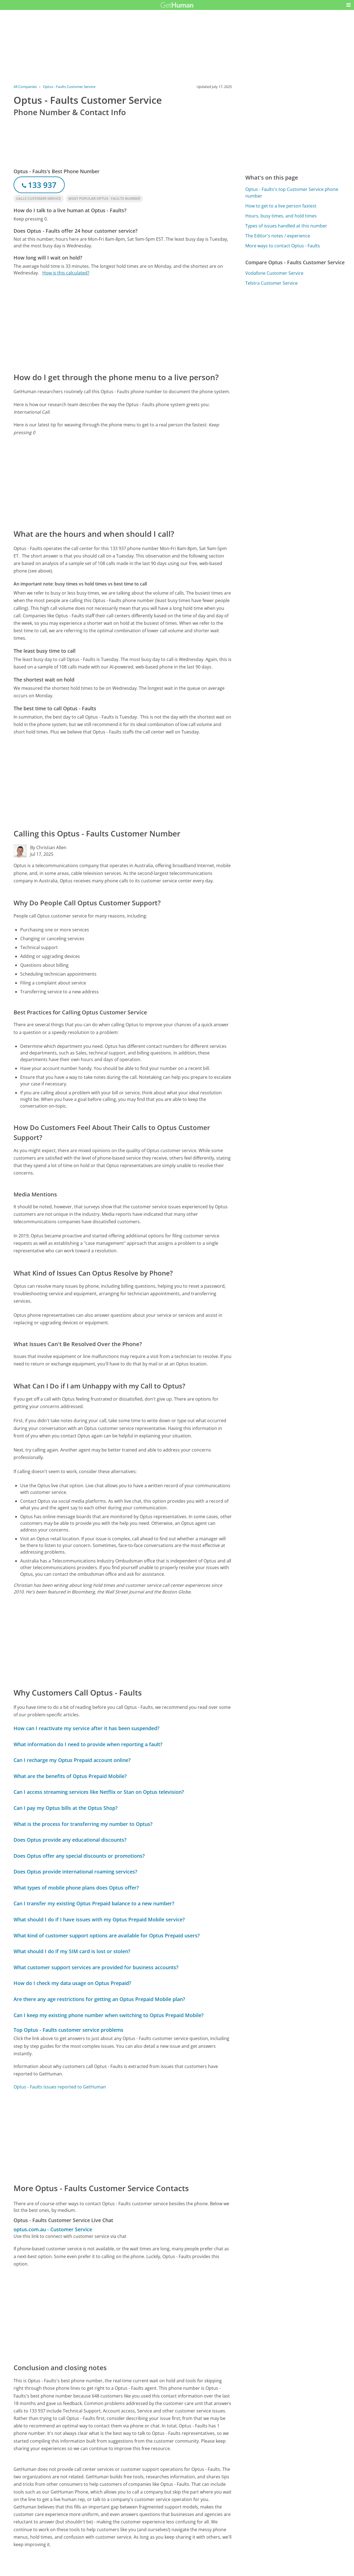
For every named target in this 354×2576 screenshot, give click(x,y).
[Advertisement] (123, 323)
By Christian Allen (48, 847)
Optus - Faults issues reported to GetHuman (60, 2087)
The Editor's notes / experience (277, 236)
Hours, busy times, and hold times (281, 216)
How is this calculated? (65, 273)
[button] (348, 5)
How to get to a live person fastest (280, 206)
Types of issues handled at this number (286, 226)
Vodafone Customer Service (274, 273)
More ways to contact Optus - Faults (282, 246)
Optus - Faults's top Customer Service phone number (291, 192)
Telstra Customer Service (271, 283)
